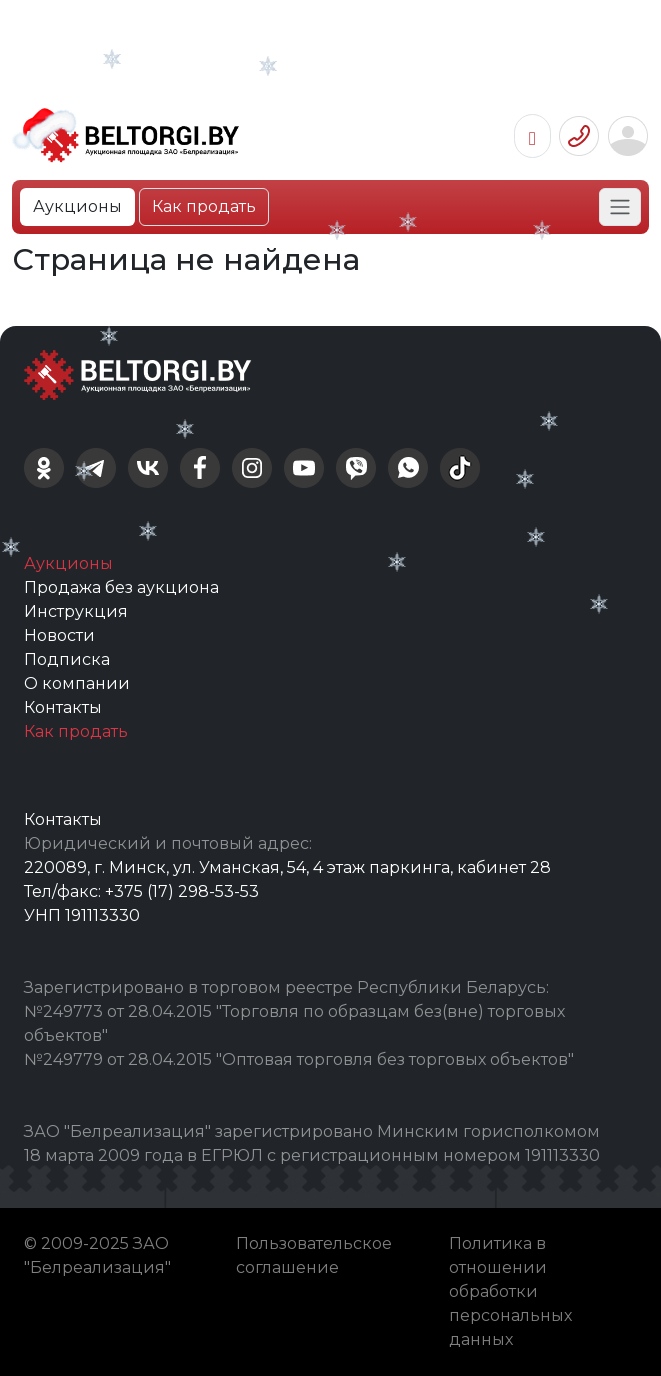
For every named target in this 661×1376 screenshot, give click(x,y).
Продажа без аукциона (121, 587)
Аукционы (77, 206)
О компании (77, 683)
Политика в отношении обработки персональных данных (510, 1291)
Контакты (63, 707)
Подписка (67, 659)
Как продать (204, 206)
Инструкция (76, 611)
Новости (59, 635)
